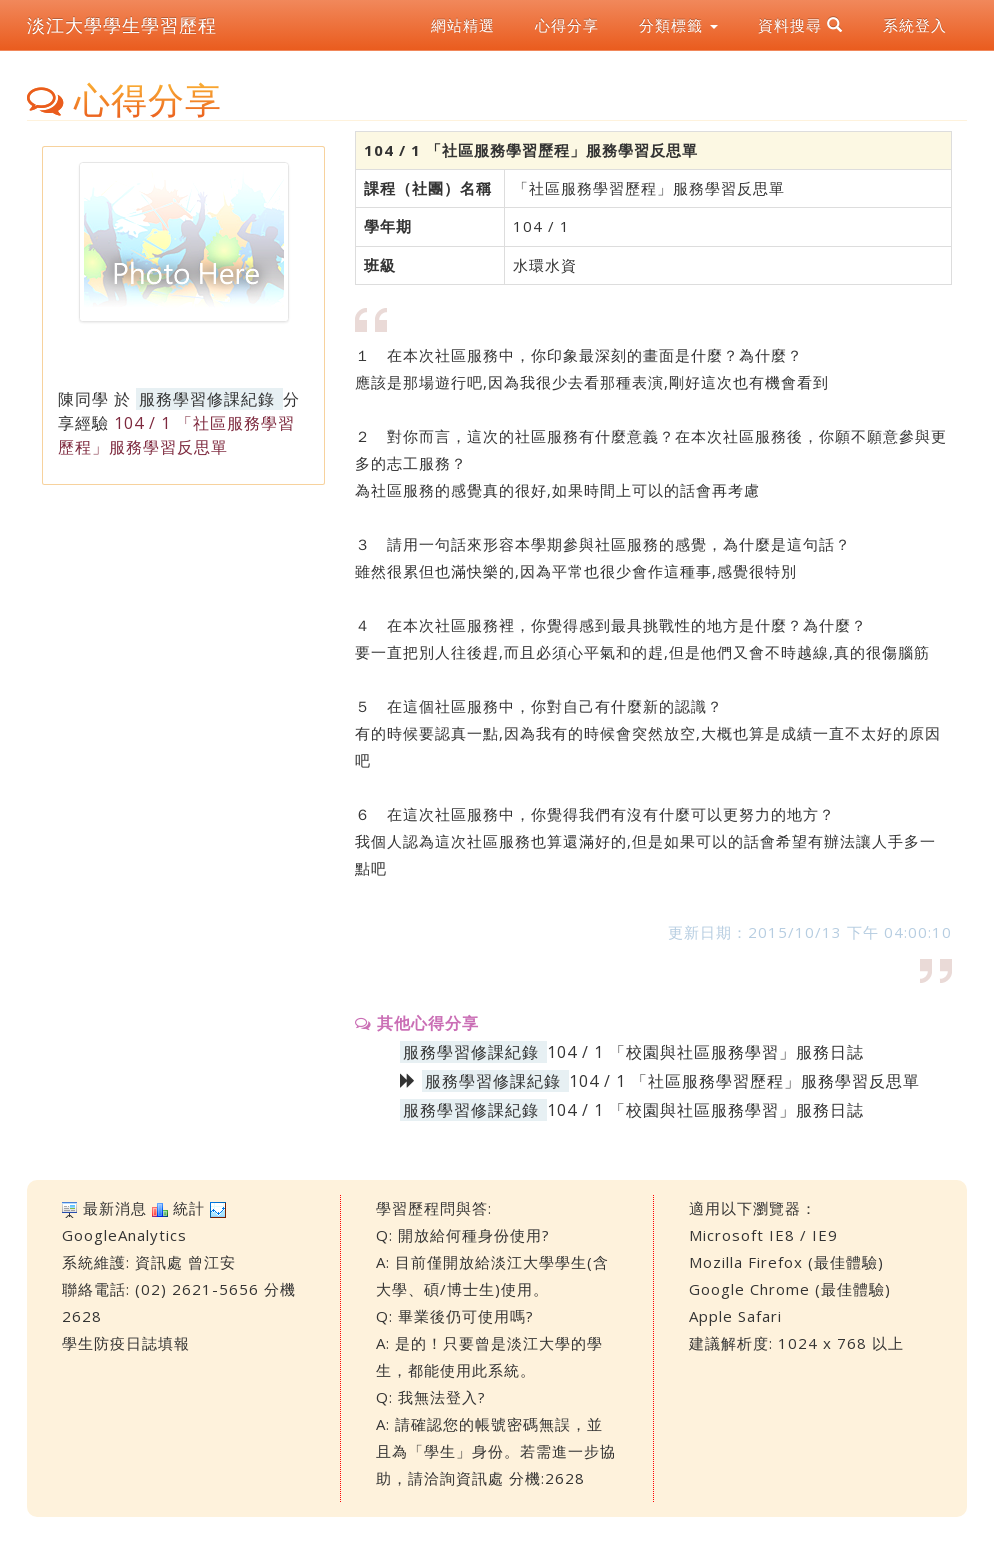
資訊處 (159, 1262)
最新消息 (115, 1208)
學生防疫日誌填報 (126, 1343)
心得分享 (567, 25)
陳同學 (83, 399)
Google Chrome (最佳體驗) (790, 1289)
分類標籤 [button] (678, 25)
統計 (189, 1208)
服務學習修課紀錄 (207, 399)
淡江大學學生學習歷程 (122, 25)
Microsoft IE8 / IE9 (763, 1235)
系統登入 (915, 25)
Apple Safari (735, 1316)
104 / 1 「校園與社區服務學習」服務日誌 (705, 1052)
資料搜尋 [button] (800, 25)
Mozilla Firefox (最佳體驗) (786, 1262)
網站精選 (463, 25)
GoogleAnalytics (124, 1235)
